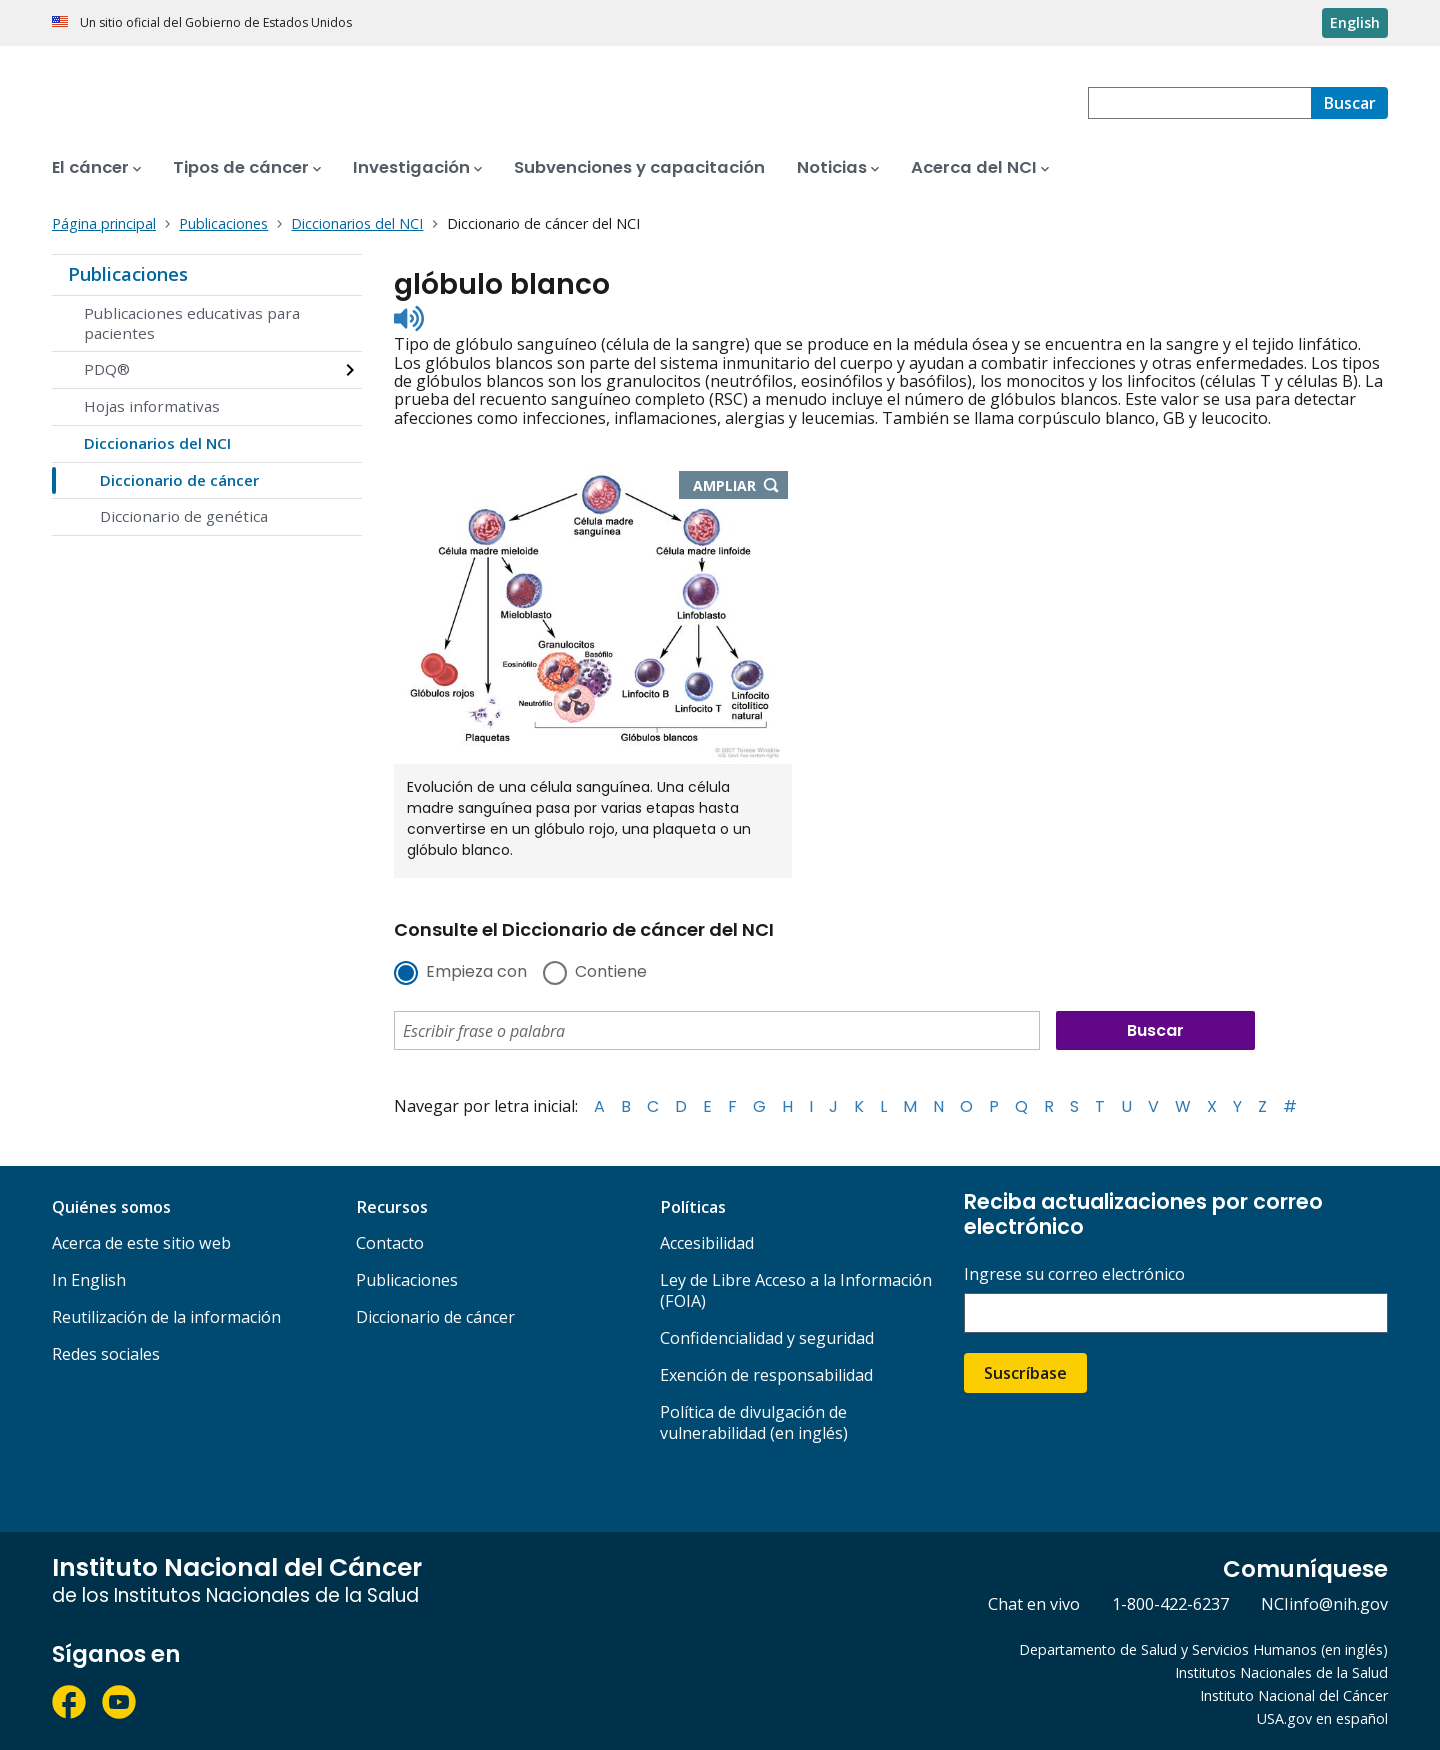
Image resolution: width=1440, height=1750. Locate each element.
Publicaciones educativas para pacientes (192, 323)
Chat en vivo (1034, 1604)
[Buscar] (1349, 103)
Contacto (390, 1243)
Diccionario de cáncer (179, 480)
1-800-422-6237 (1170, 1604)
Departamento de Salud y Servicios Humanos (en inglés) (1203, 1649)
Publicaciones (128, 274)
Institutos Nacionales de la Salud (1281, 1672)
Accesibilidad (707, 1243)
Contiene (611, 973)
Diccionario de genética (184, 516)
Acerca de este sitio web (141, 1243)
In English (89, 1280)
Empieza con (476, 973)
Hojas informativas (152, 406)
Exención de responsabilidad (766, 1375)
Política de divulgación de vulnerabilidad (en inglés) (754, 1422)
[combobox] (1199, 103)
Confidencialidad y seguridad (767, 1338)
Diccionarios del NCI (157, 443)
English (1355, 22)
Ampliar (740, 487)
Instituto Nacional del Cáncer (1294, 1695)
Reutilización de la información (166, 1317)
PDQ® (107, 369)
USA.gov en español (1322, 1718)
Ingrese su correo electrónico (1074, 1274)
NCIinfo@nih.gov (1324, 1604)
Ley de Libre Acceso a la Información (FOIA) (796, 1290)
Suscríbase (1025, 1373)
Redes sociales (106, 1354)
